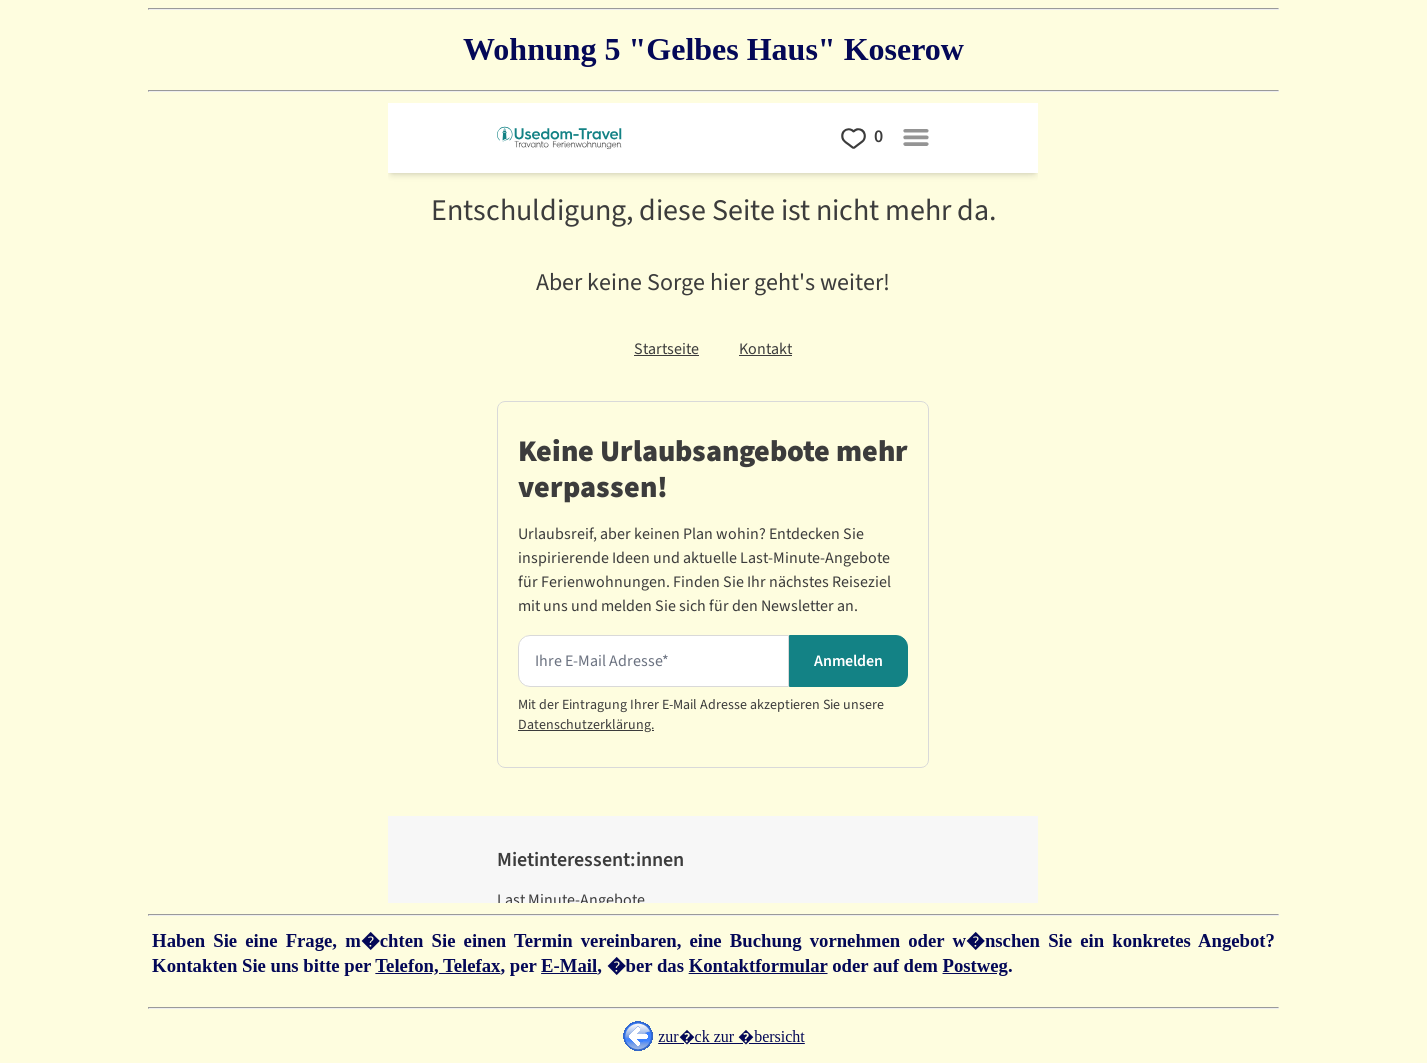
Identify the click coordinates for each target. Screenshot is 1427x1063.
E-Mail (569, 965)
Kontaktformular (758, 965)
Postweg (975, 965)
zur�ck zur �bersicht (731, 1036)
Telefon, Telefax (437, 965)
